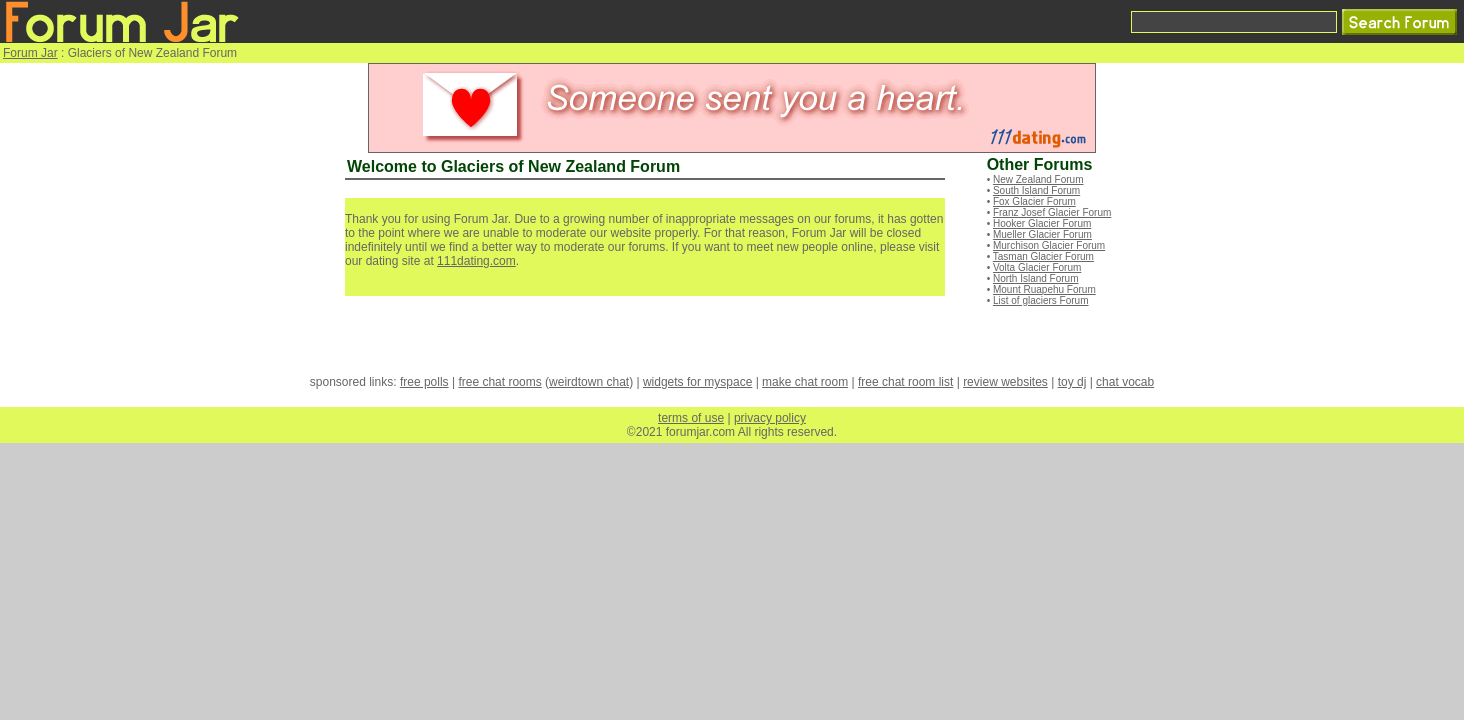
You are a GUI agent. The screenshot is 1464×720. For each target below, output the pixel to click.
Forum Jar (30, 53)
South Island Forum (1036, 190)
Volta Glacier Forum (1037, 267)
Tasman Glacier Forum (1043, 256)
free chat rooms (499, 382)
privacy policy (770, 418)
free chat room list (905, 382)
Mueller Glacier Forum (1042, 234)
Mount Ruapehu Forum (1044, 289)
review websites (1005, 382)
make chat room (805, 382)
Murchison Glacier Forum (1049, 245)
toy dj (1072, 382)
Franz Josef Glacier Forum (1052, 212)
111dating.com (476, 261)
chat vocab (1125, 382)
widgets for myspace (697, 382)
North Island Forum (1036, 278)
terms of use (691, 418)
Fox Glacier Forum (1034, 201)
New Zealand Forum (1038, 179)
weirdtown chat (589, 382)
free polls (424, 382)
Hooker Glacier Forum (1042, 223)
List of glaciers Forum (1041, 300)
